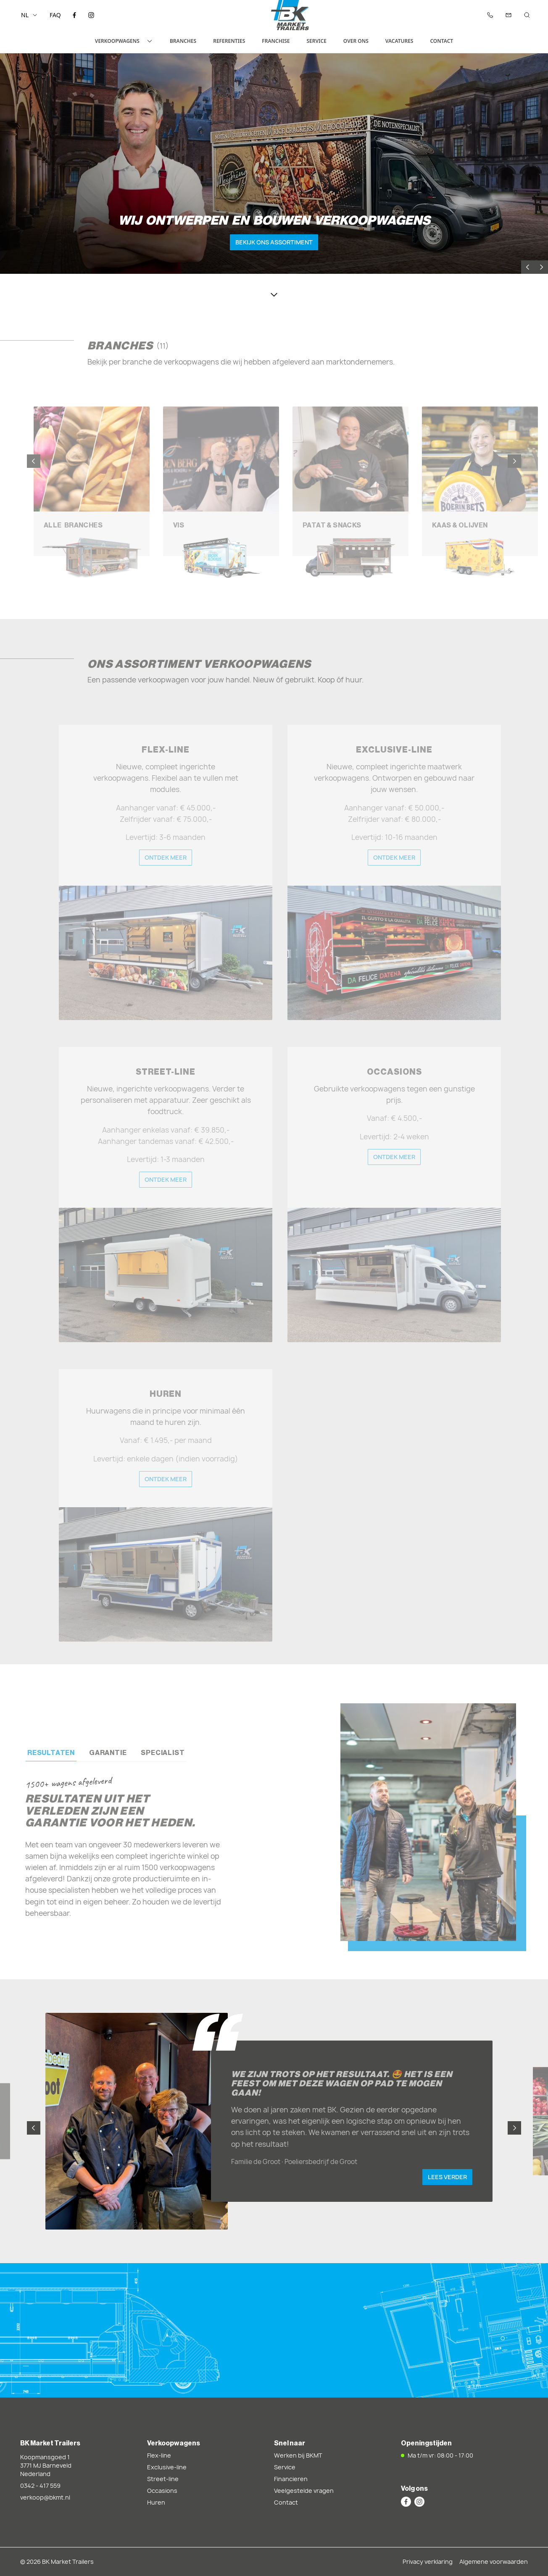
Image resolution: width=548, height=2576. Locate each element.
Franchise (276, 41)
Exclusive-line (167, 2467)
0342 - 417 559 (40, 2485)
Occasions (162, 2491)
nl (29, 15)
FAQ (55, 15)
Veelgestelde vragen (304, 2491)
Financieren (291, 2479)
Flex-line (159, 2455)
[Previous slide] (528, 267)
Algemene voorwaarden (493, 2562)
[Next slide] (541, 267)
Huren (156, 2502)
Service (316, 41)
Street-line (163, 2479)
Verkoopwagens (124, 41)
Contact (441, 41)
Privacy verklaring (428, 2562)
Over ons (356, 41)
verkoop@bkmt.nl (45, 2497)
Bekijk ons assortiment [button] (274, 242)
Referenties (229, 41)
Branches (183, 41)
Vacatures (399, 41)
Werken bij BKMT (298, 2455)
